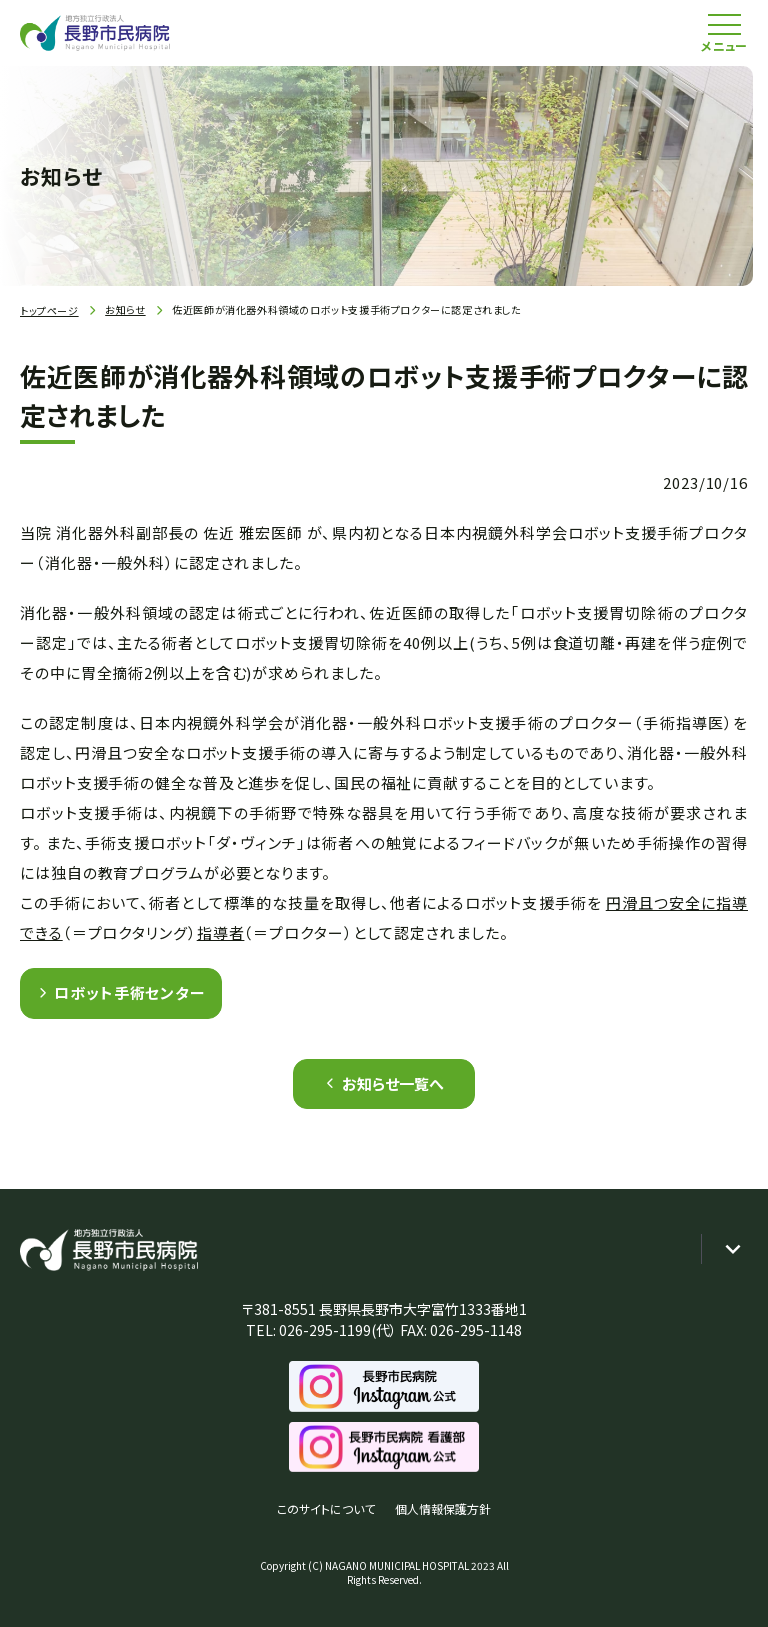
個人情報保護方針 (443, 1508)
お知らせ (125, 309)
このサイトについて (326, 1508)
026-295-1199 (325, 1330)
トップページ (49, 310)
